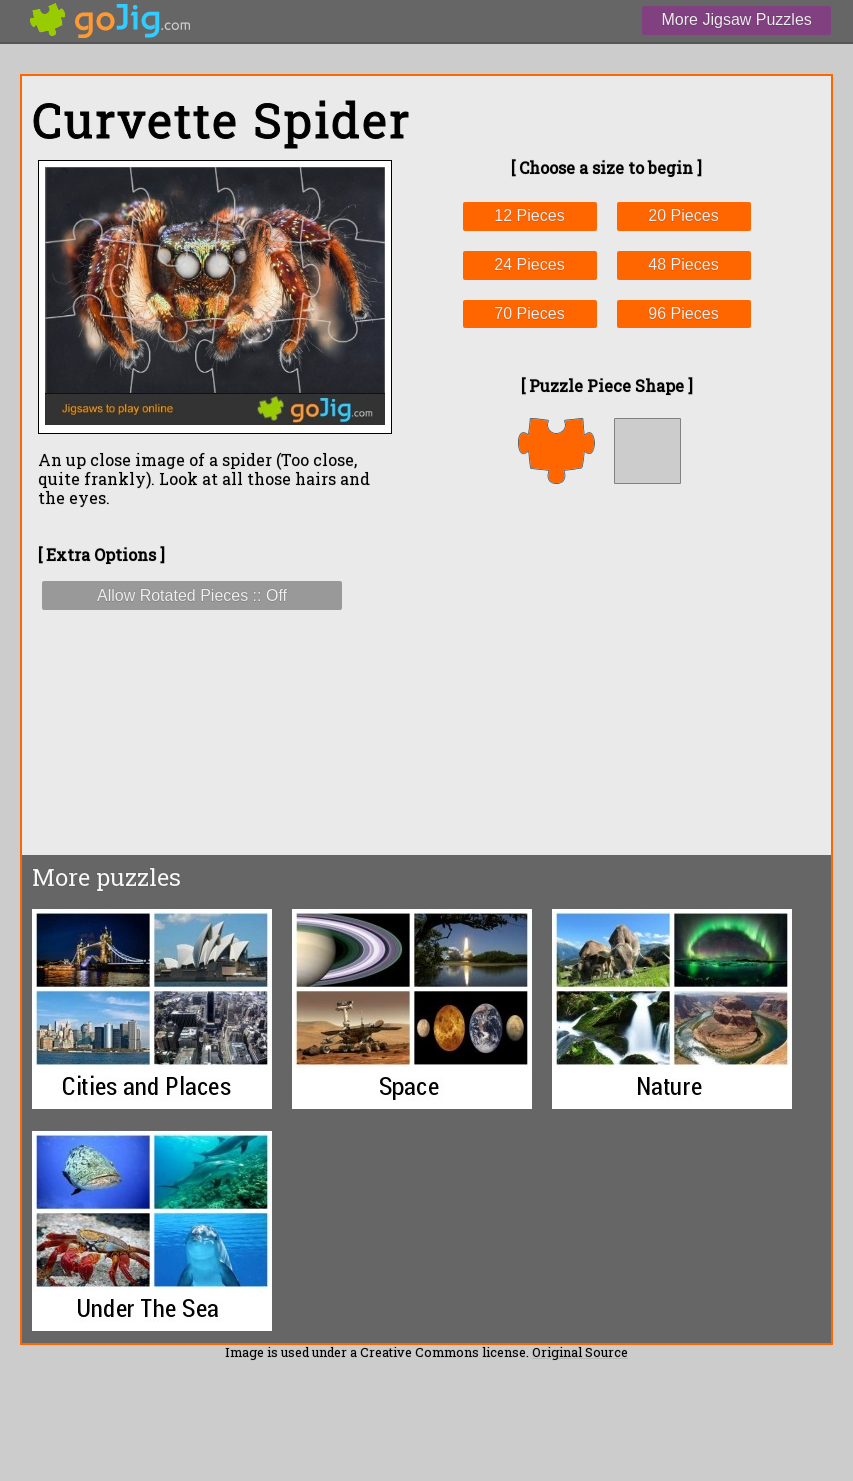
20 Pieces (683, 215)
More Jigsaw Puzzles (737, 19)
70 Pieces (529, 313)
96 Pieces (683, 313)
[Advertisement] (606, 669)
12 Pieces (529, 215)
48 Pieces (683, 264)
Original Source (580, 1352)
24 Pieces (529, 264)
